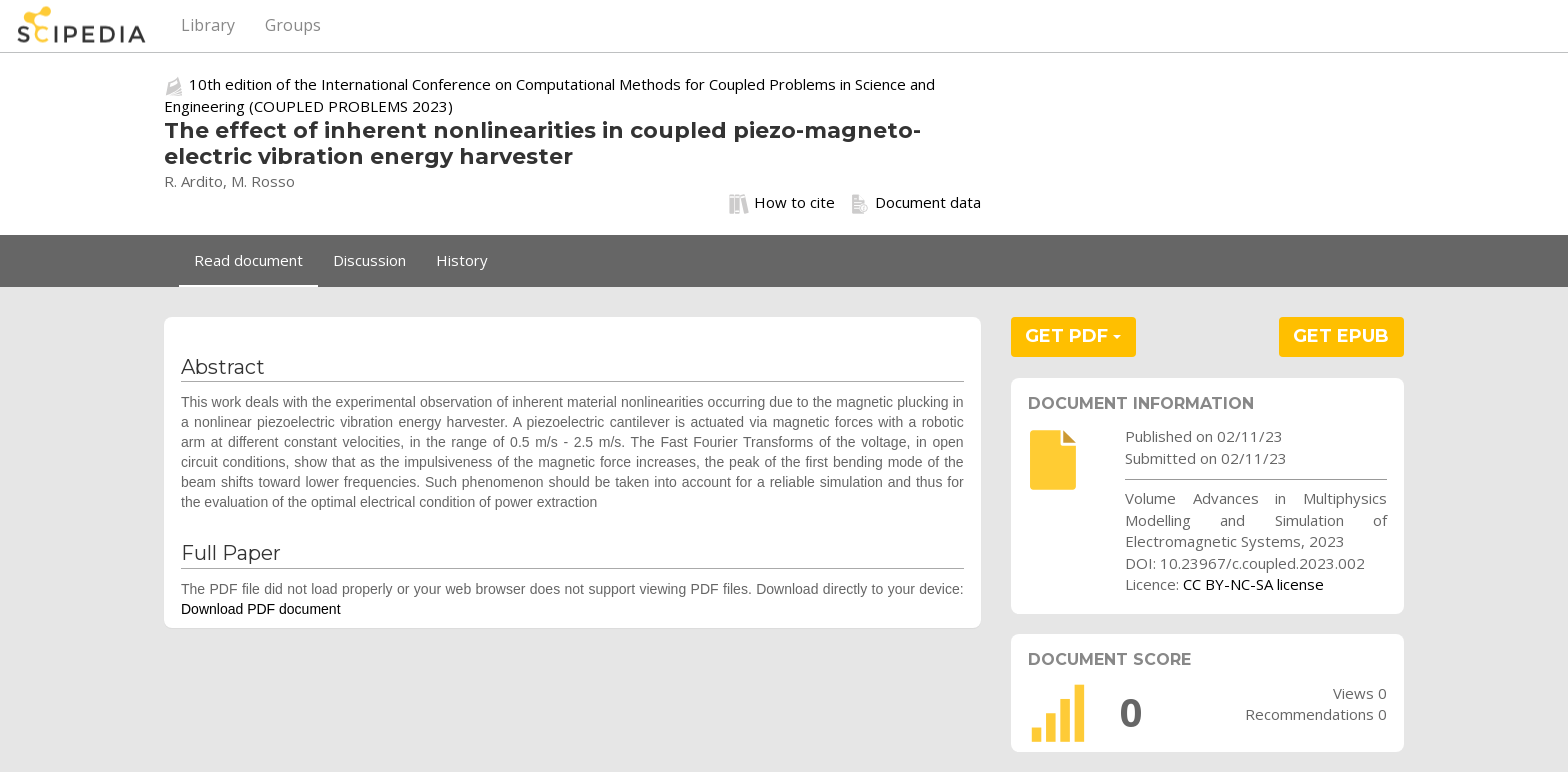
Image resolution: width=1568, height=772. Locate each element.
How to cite (782, 203)
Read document (248, 260)
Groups (293, 25)
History (462, 260)
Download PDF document (261, 609)
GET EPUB (1341, 336)
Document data (915, 203)
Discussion (369, 260)
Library (208, 25)
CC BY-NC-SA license (1253, 584)
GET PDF (1073, 336)
